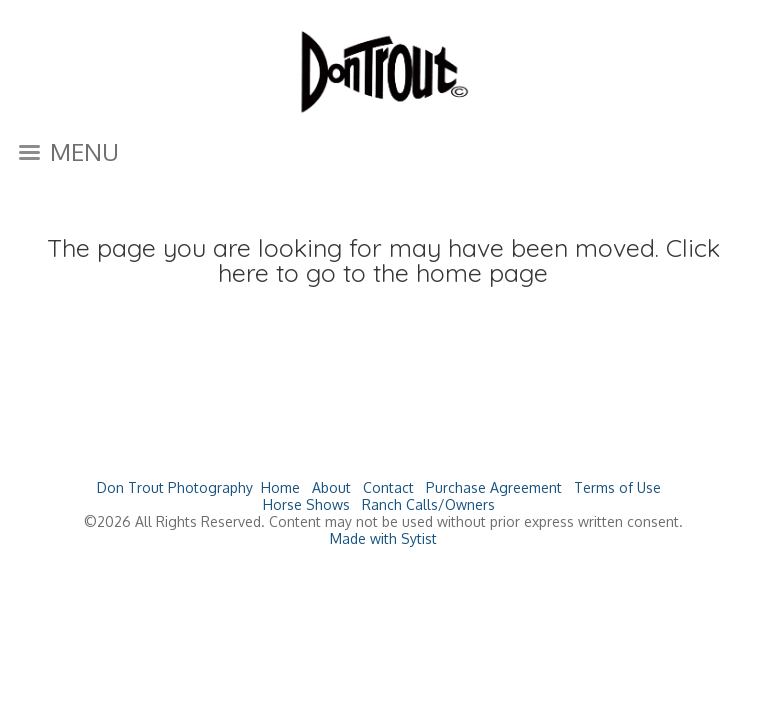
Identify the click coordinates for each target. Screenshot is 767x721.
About (331, 487)
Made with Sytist (383, 538)
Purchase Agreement (494, 487)
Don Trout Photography (175, 487)
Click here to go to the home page (469, 260)
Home (280, 487)
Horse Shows (306, 504)
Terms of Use (617, 487)
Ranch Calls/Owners (428, 504)
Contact (388, 487)
